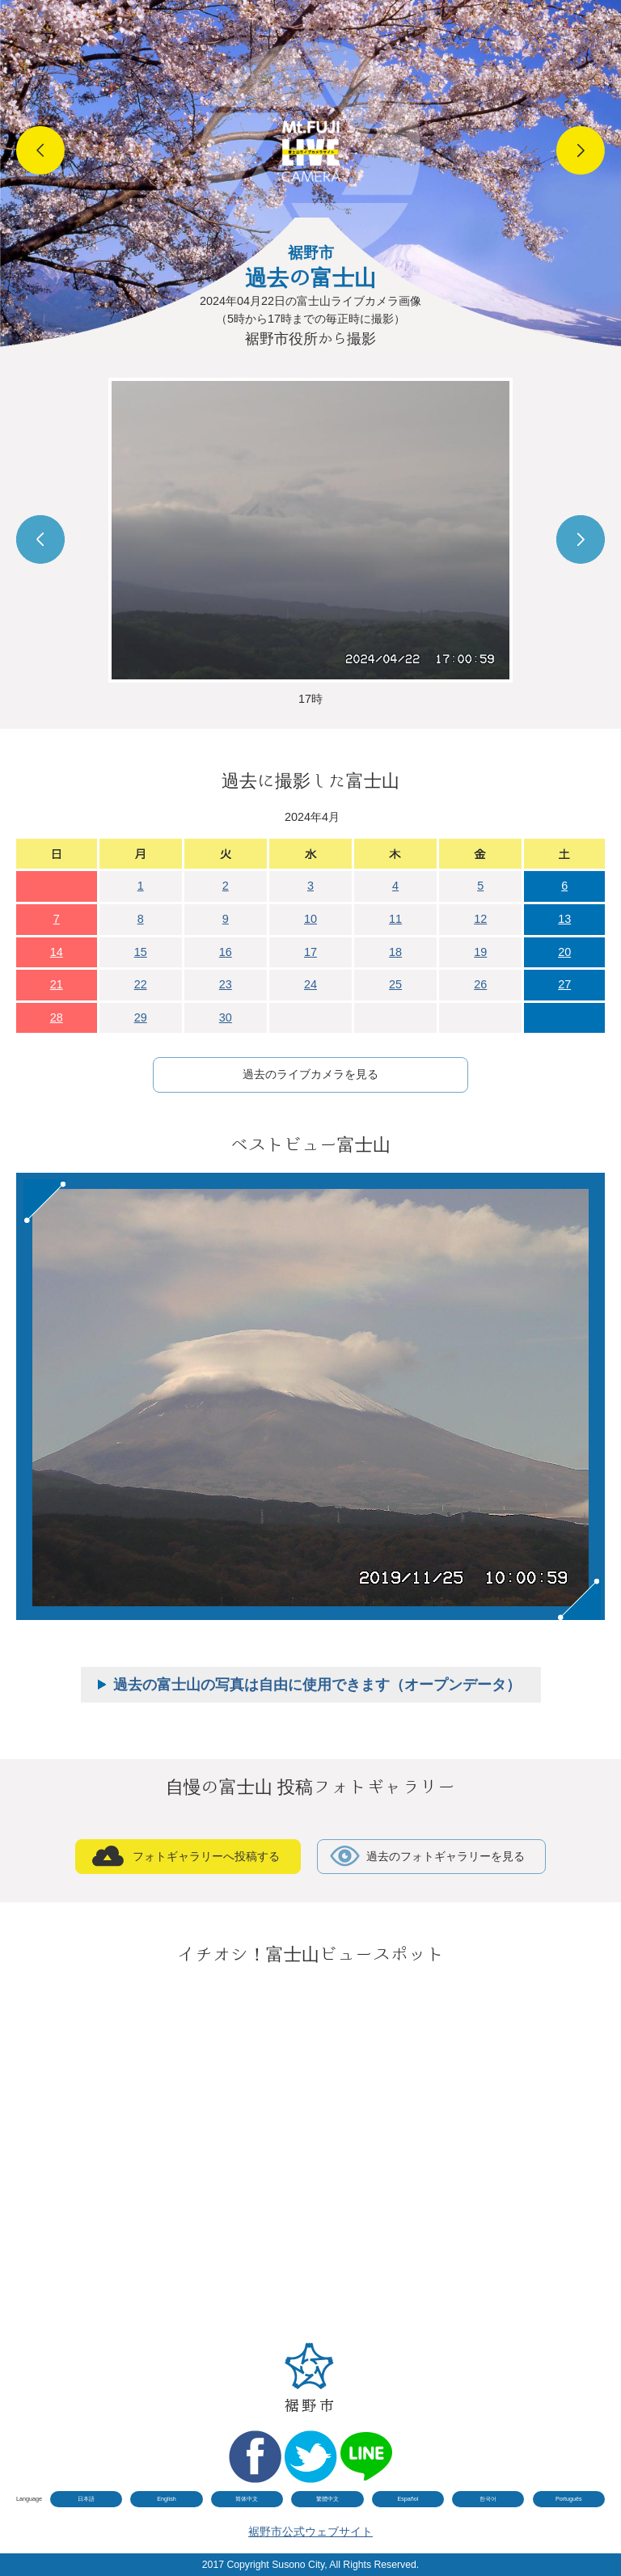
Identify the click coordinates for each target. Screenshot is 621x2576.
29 (140, 1017)
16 (225, 951)
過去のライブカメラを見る (310, 1074)
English (166, 2498)
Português (569, 2498)
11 (395, 918)
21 (56, 984)
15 (140, 951)
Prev (40, 150)
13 (564, 918)
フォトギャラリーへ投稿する (206, 1856)
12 (480, 918)
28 (56, 1017)
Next (580, 150)
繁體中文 (327, 2498)
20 (564, 951)
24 (310, 984)
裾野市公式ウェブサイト (310, 2531)
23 (225, 984)
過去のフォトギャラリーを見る (445, 1856)
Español (407, 2498)
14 (56, 951)
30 (225, 1017)
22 (140, 984)
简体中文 (246, 2498)
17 (310, 951)
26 (480, 984)
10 (310, 918)
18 (395, 951)
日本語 (86, 2498)
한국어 (487, 2498)
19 (480, 951)
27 (564, 984)
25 (395, 984)
